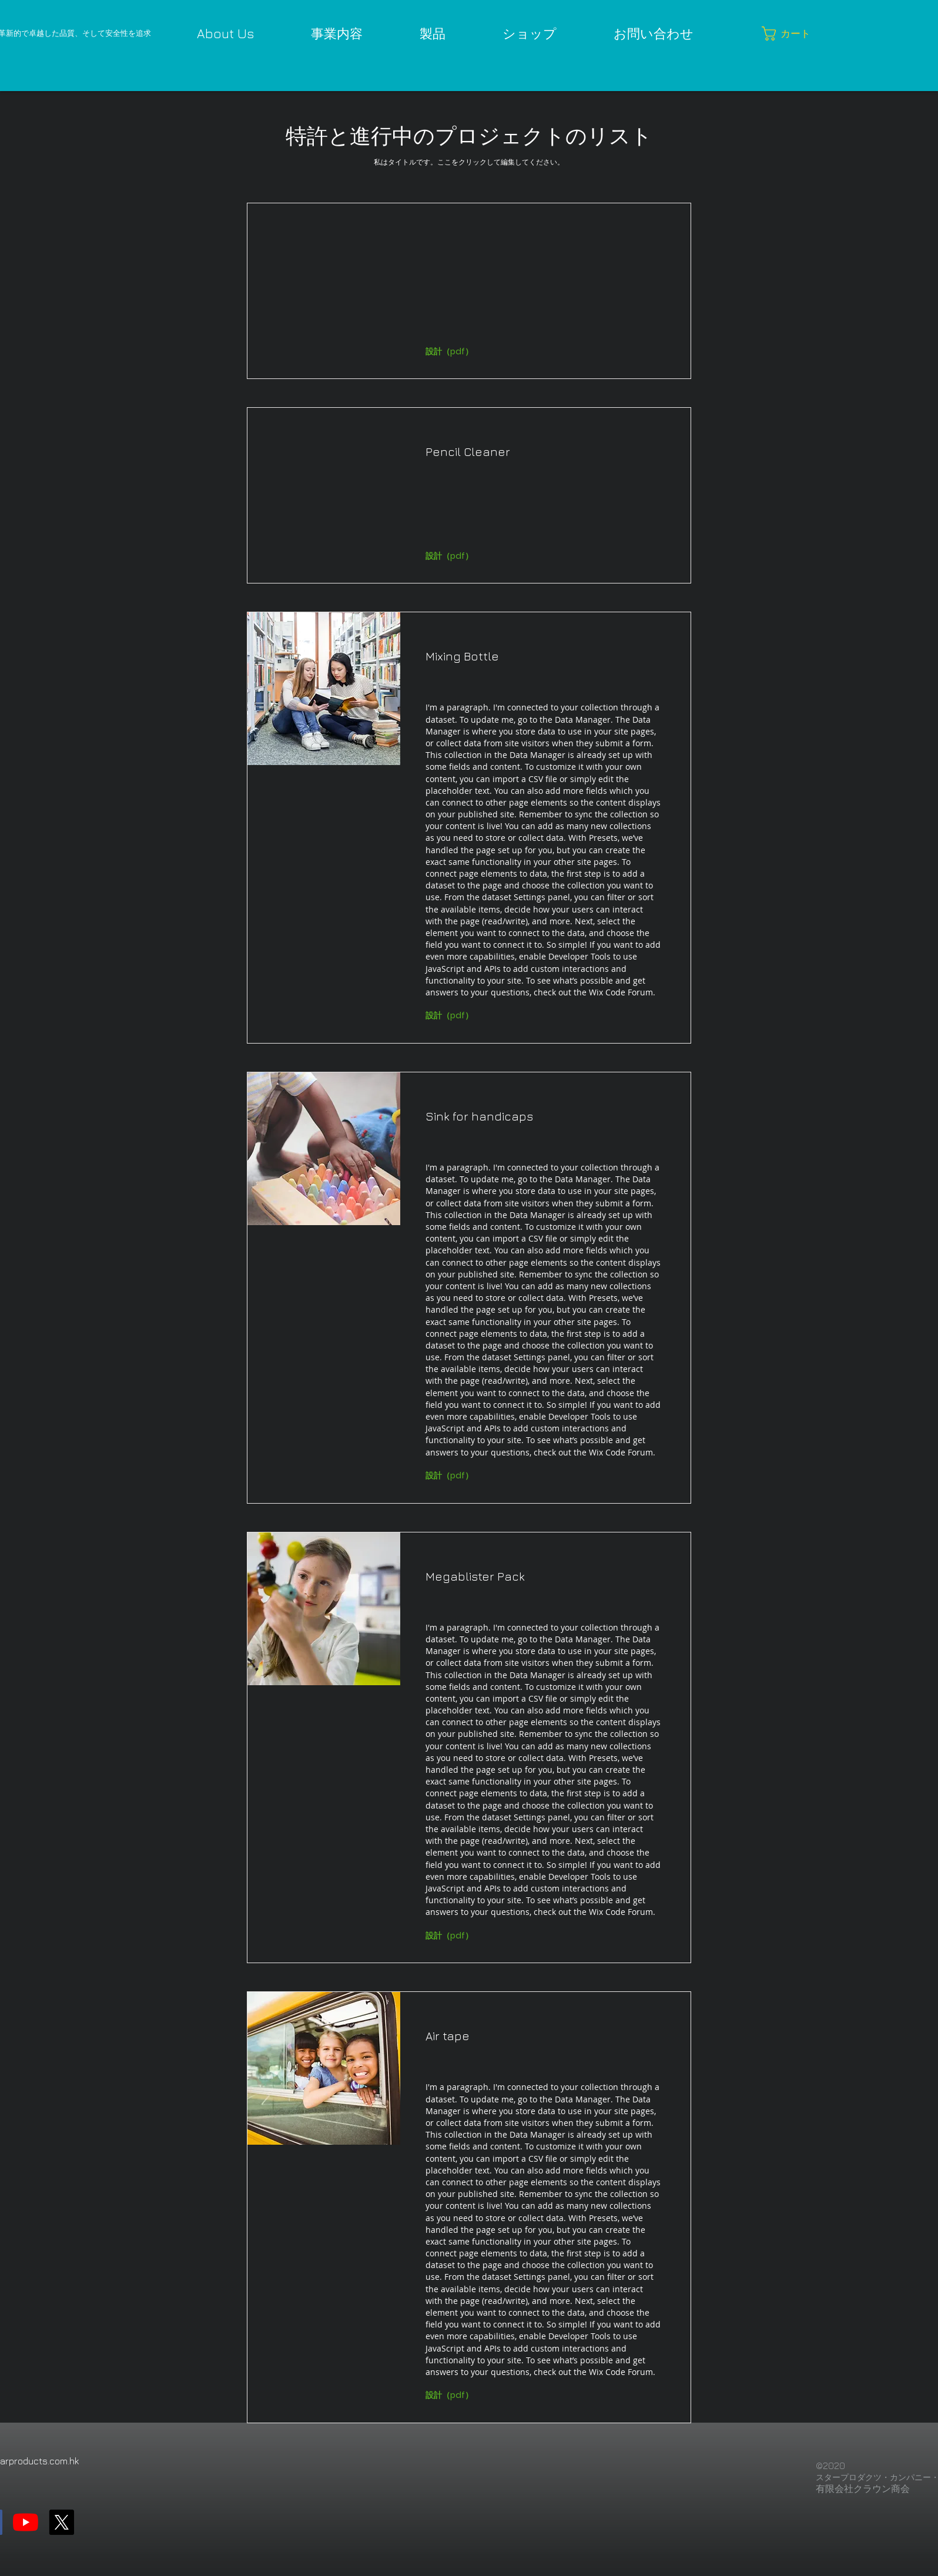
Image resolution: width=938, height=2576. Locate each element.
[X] (61, 2522)
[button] (788, 33)
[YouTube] (25, 2522)
